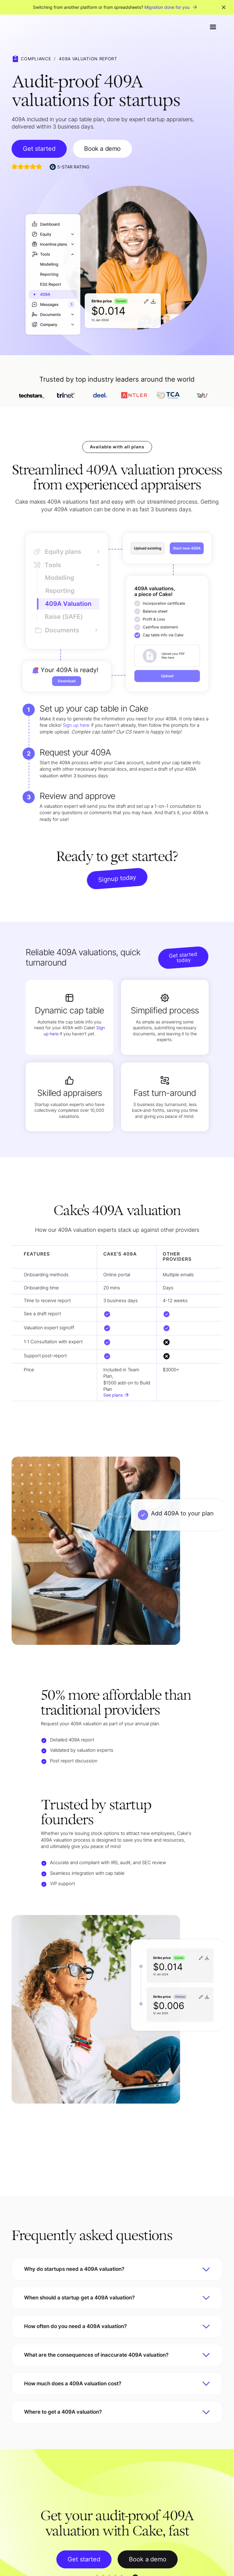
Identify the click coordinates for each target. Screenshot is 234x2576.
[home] (27, 27)
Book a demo (102, 148)
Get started (39, 148)
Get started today (183, 957)
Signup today (117, 879)
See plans (113, 1395)
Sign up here (76, 726)
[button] (213, 27)
